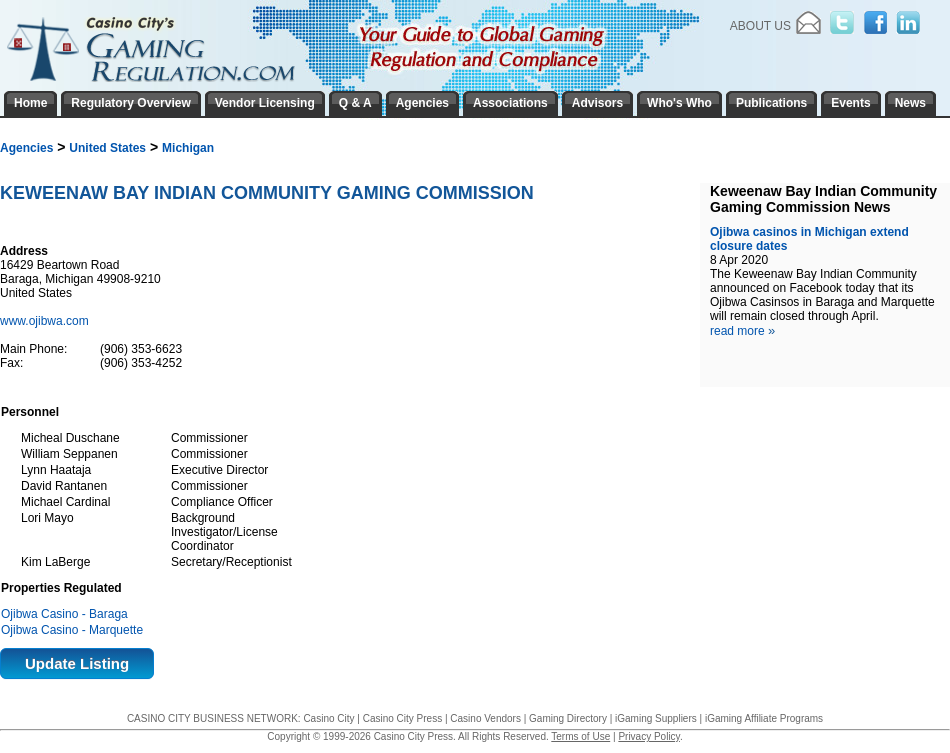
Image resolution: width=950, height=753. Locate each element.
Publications (771, 103)
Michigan (188, 148)
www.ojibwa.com (46, 321)
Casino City (328, 718)
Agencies (26, 148)
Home (30, 103)
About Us (760, 26)
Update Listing (77, 663)
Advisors (597, 103)
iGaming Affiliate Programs (764, 718)
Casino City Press (402, 718)
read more (742, 331)
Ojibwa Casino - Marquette (72, 630)
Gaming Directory (568, 718)
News (910, 103)
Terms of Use (580, 736)
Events (850, 103)
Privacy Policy (649, 736)
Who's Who (679, 103)
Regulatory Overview (130, 103)
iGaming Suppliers (656, 718)
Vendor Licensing (265, 103)
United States (107, 148)
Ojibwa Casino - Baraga (64, 614)
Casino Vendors (485, 718)
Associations (510, 103)
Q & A (355, 103)
